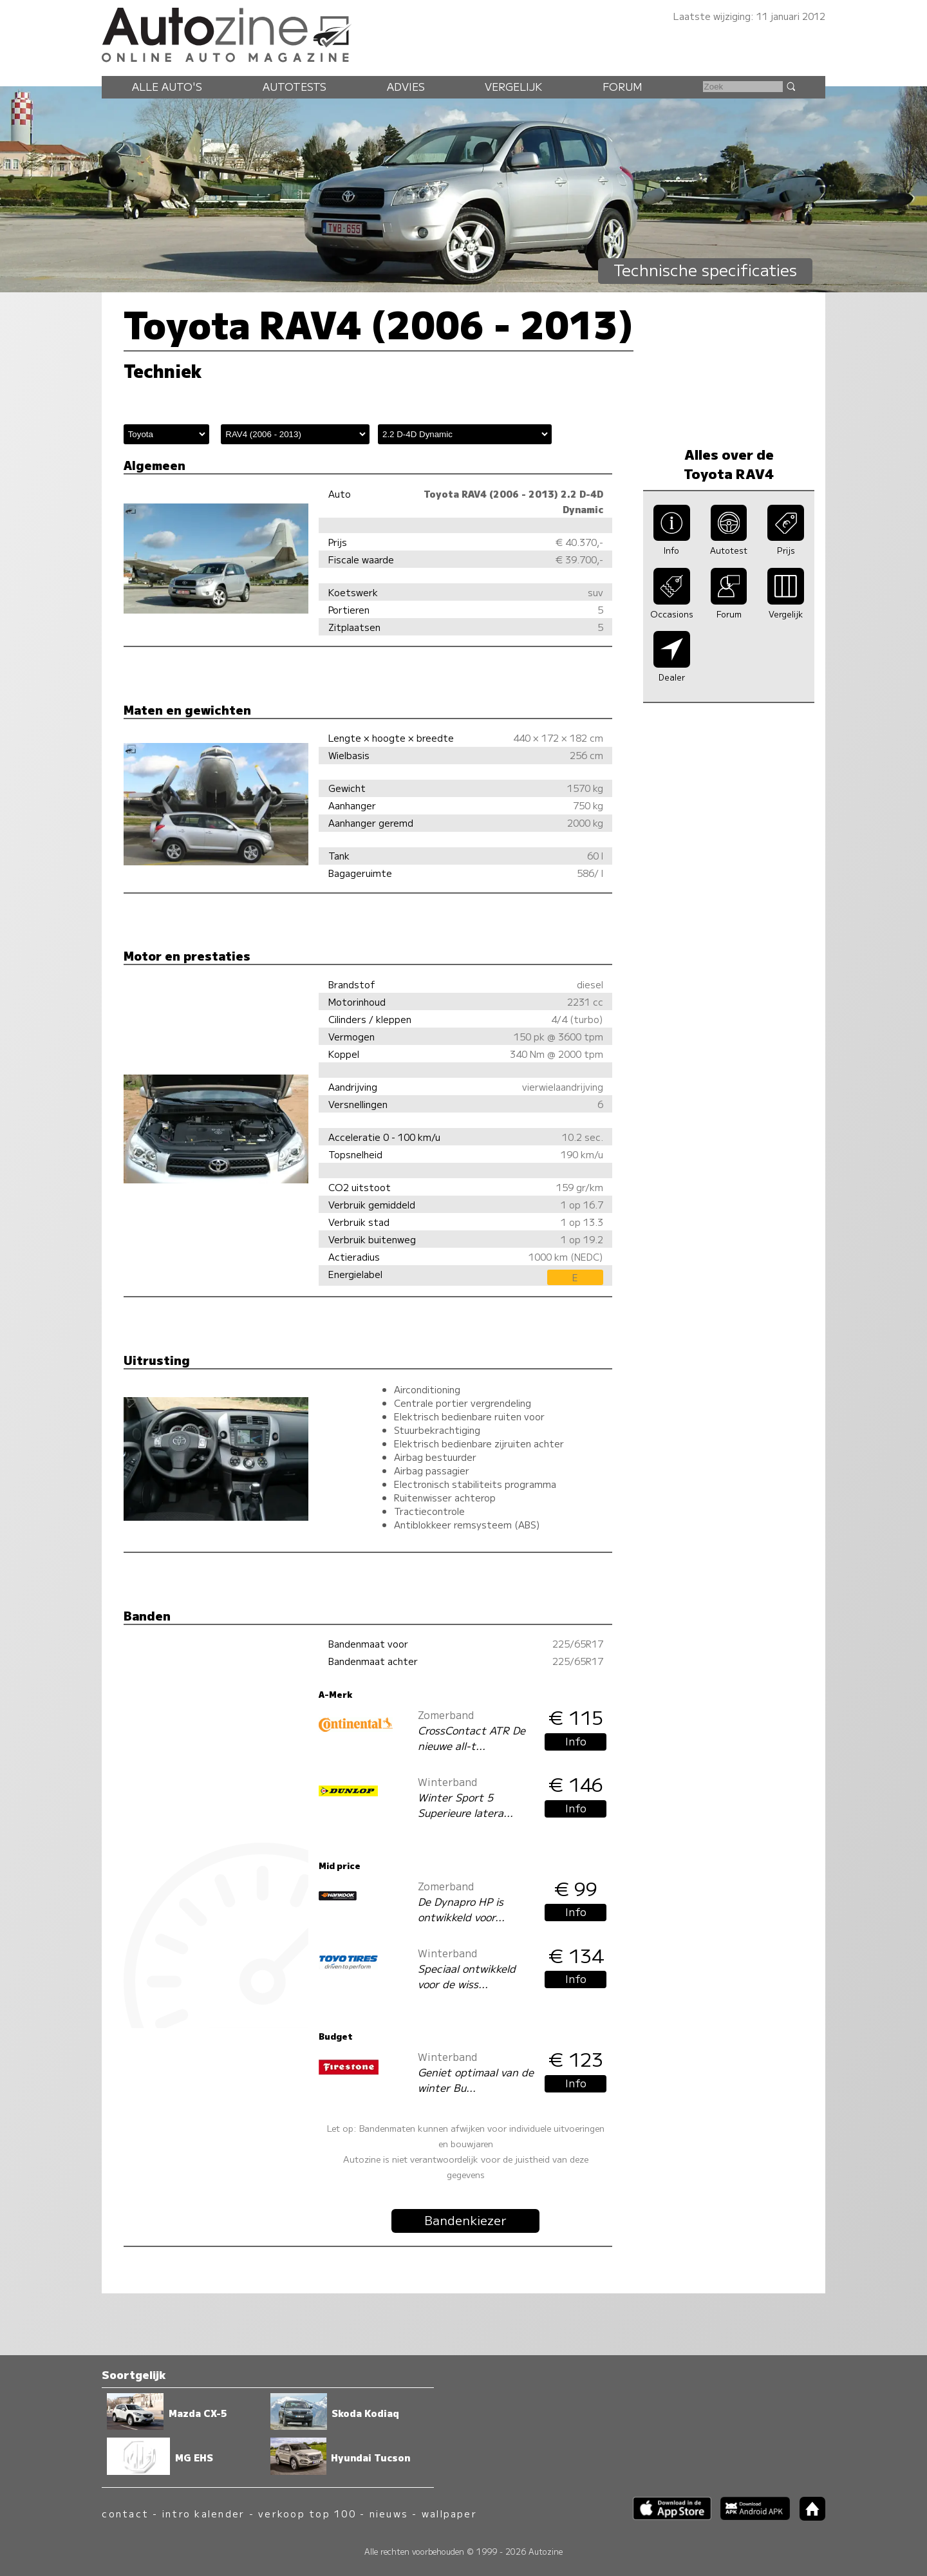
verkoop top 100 (307, 2513)
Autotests (294, 86)
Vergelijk (513, 86)
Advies (406, 86)
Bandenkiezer (465, 2220)
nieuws (389, 2513)
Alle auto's (167, 86)
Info (575, 1741)
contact (125, 2513)
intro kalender (203, 2513)
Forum (622, 86)
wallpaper (449, 2513)
